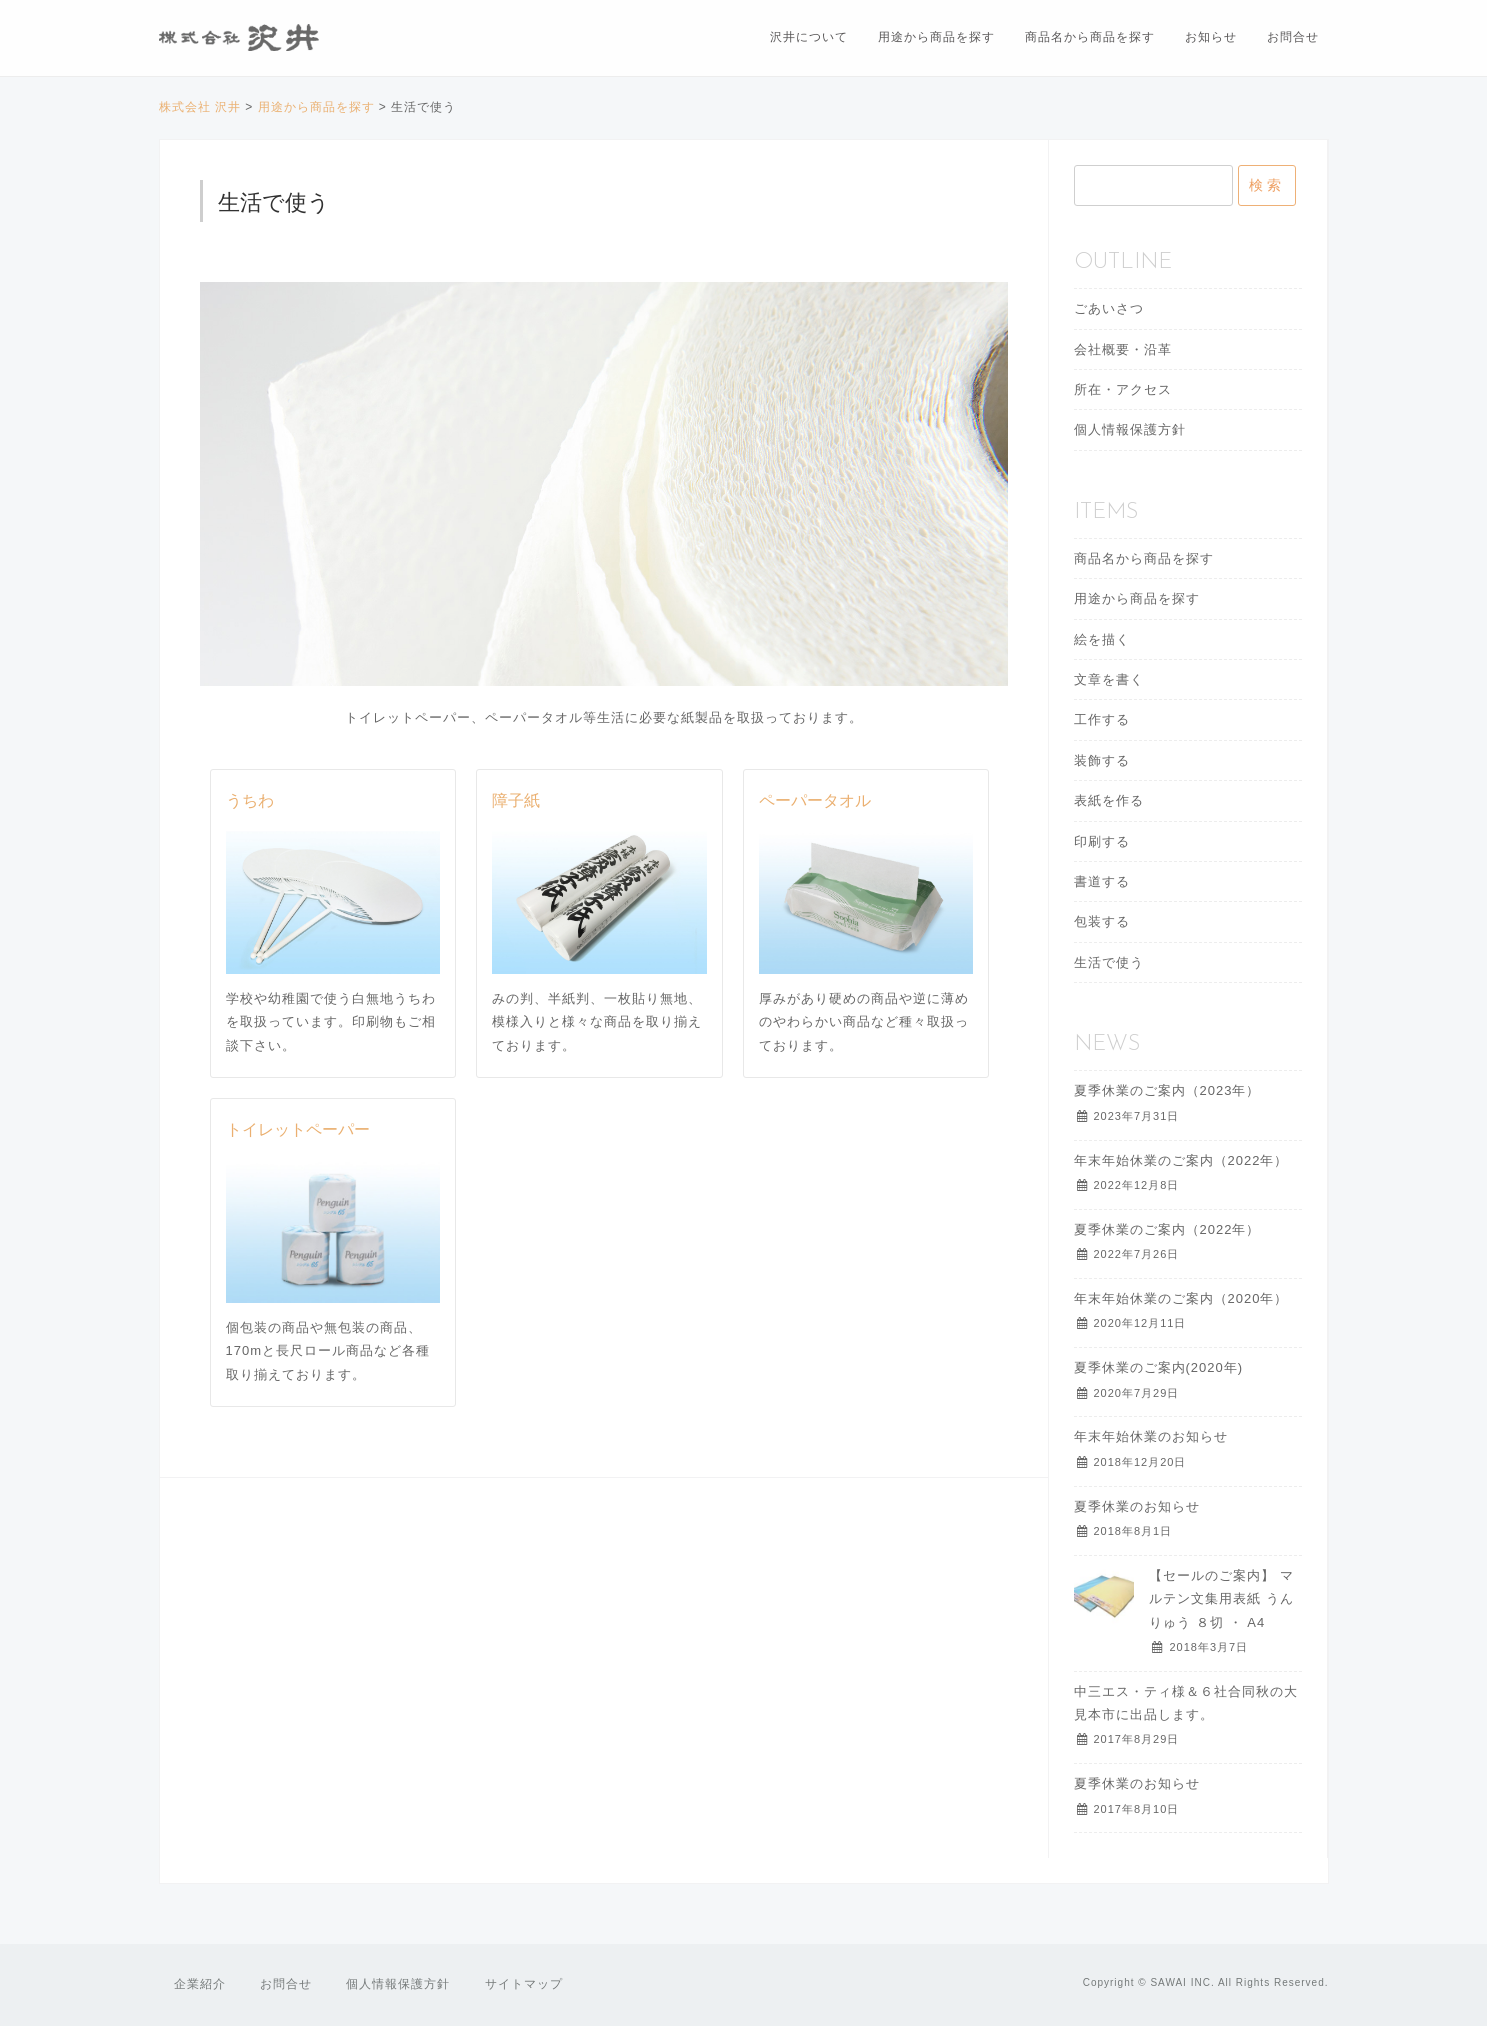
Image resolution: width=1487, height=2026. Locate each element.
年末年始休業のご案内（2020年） (1181, 1298)
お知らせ (1211, 37)
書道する (1102, 881)
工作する (1102, 719)
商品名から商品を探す (1090, 37)
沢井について (809, 37)
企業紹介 (200, 1984)
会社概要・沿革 (1123, 349)
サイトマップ (524, 1984)
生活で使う (1109, 962)
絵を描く (1102, 639)
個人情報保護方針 (1130, 429)
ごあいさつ (1109, 308)
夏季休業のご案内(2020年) (1159, 1367)
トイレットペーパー (298, 1131)
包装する (1102, 921)
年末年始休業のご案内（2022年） (1181, 1160)
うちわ (250, 802)
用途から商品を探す (936, 37)
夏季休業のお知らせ (1137, 1506)
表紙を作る (1109, 800)
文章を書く (1109, 679)
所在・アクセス (1123, 389)
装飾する (1102, 760)
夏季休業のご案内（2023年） (1167, 1090)
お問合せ (1293, 37)
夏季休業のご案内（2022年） (1167, 1229)
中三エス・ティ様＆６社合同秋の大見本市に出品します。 (1186, 1703)
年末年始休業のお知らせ (1151, 1436)
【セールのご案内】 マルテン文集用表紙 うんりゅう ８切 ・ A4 (1221, 1599)
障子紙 (516, 802)
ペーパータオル (815, 802)
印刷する (1102, 841)
